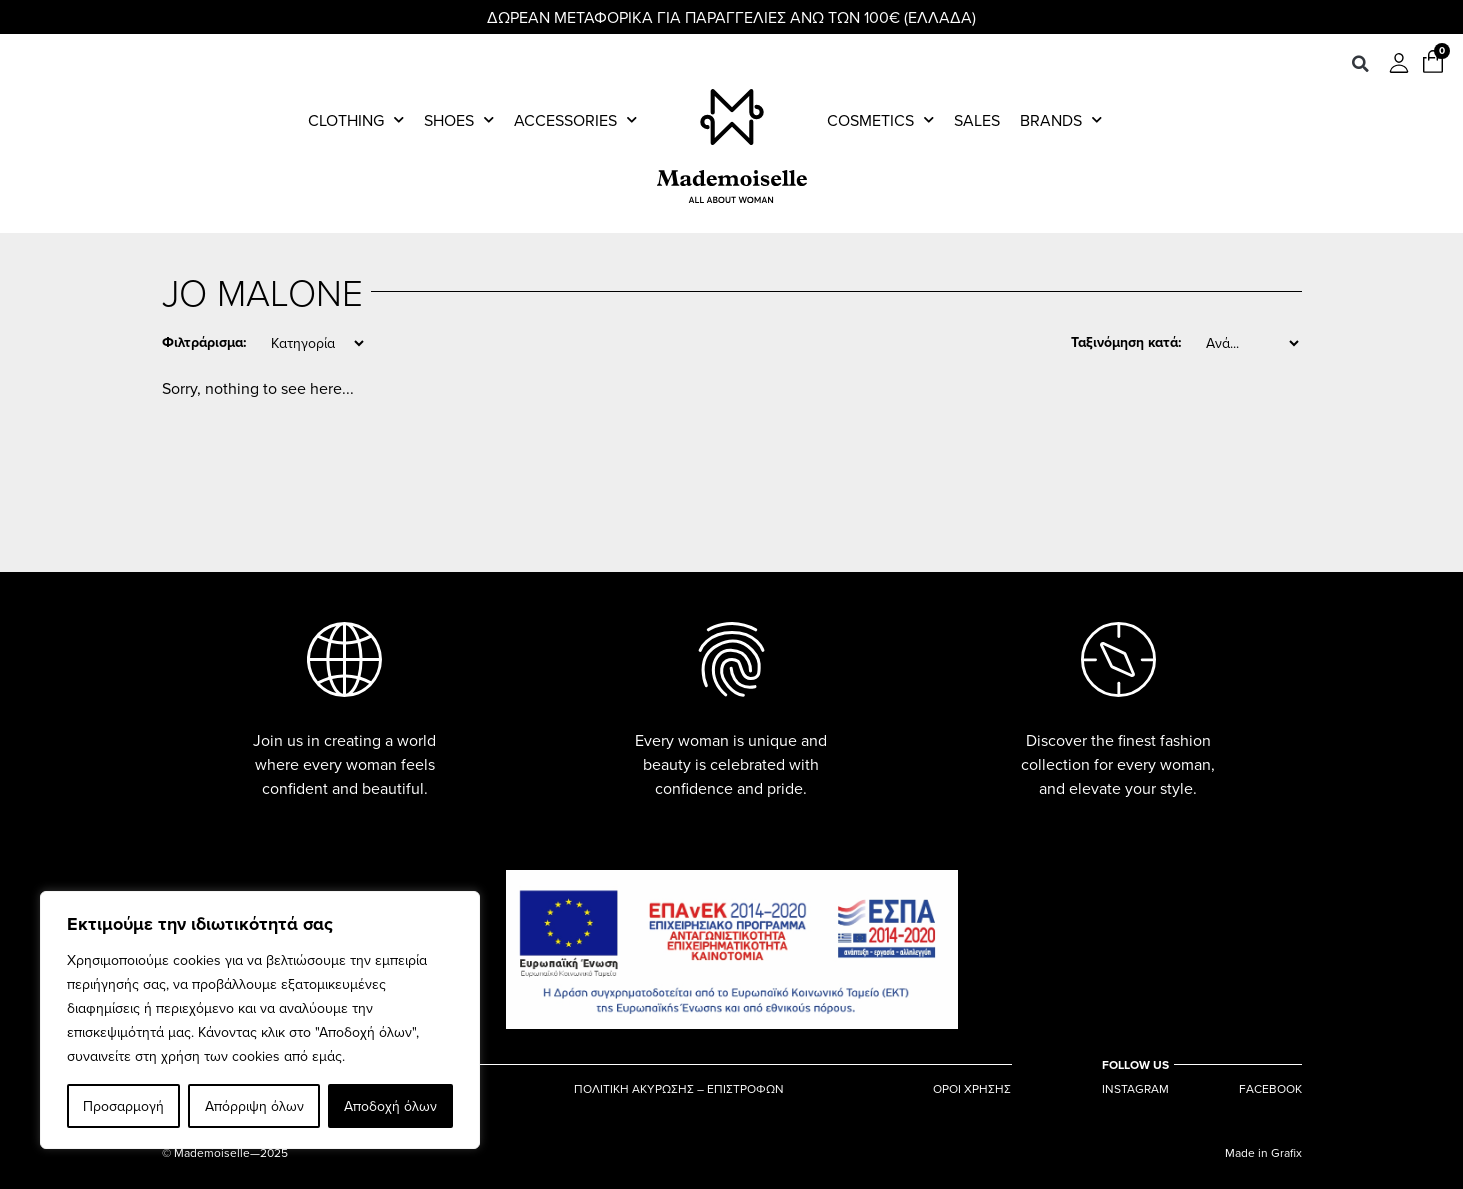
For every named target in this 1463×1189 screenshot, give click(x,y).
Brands (1061, 120)
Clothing (356, 120)
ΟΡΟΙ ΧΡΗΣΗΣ (972, 1089)
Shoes (459, 120)
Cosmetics (880, 120)
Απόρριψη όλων (253, 1106)
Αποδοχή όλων (390, 1106)
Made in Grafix (1263, 1152)
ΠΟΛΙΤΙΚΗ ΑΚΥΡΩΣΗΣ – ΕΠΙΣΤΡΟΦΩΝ (679, 1089)
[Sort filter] (1252, 343)
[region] (260, 1020)
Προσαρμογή (123, 1106)
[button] (1360, 64)
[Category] (317, 343)
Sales (977, 120)
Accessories (575, 120)
